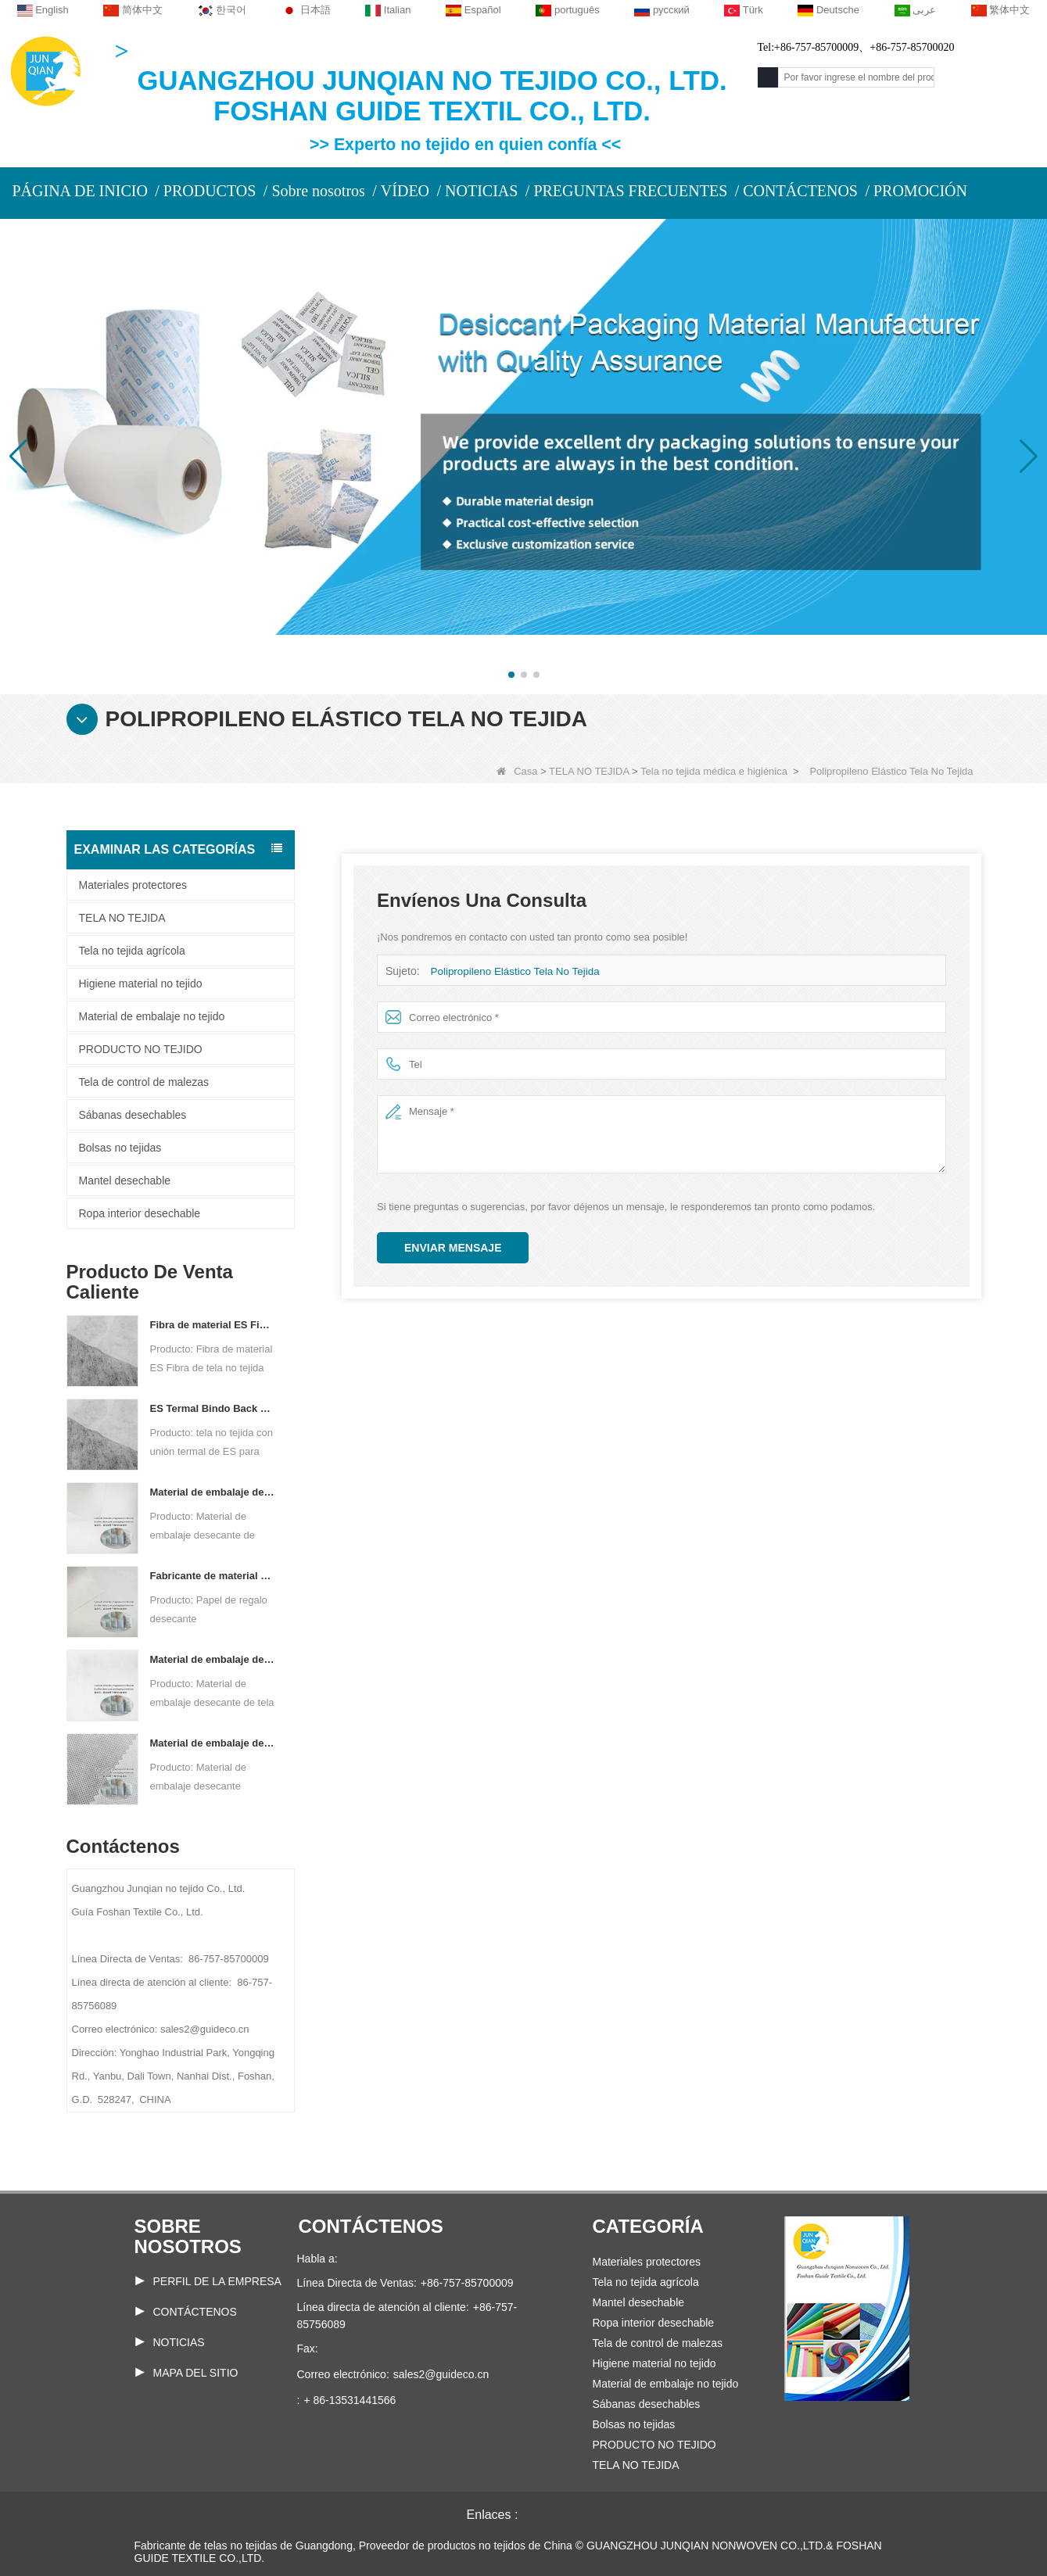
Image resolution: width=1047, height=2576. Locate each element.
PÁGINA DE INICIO (80, 190)
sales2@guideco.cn (441, 2374)
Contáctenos (195, 2312)
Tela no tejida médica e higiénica (713, 771)
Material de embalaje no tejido (152, 1016)
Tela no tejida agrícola (132, 950)
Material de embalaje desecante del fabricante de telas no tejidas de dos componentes (213, 1659)
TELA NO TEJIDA (589, 771)
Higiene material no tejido (141, 983)
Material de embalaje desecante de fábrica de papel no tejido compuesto (213, 1492)
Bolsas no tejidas (120, 1147)
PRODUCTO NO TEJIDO (141, 1049)
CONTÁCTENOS (800, 190)
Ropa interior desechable (140, 1213)
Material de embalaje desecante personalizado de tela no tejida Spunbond (213, 1743)
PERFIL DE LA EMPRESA (217, 2281)
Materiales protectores (133, 885)
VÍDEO (405, 190)
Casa (517, 771)
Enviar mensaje (452, 1247)
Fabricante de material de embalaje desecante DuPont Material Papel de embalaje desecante (213, 1576)
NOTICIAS (481, 190)
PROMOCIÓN (920, 190)
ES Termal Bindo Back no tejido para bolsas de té (213, 1408)
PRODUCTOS (209, 190)
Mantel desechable (125, 1180)
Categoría (648, 2226)
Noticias (179, 2342)
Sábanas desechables (133, 1115)
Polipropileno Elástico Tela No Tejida (511, 971)
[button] (511, 675)
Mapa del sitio (195, 2372)
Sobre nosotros (317, 190)
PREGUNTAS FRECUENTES (630, 190)
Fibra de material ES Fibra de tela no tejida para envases (213, 1325)
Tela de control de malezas (144, 1082)
